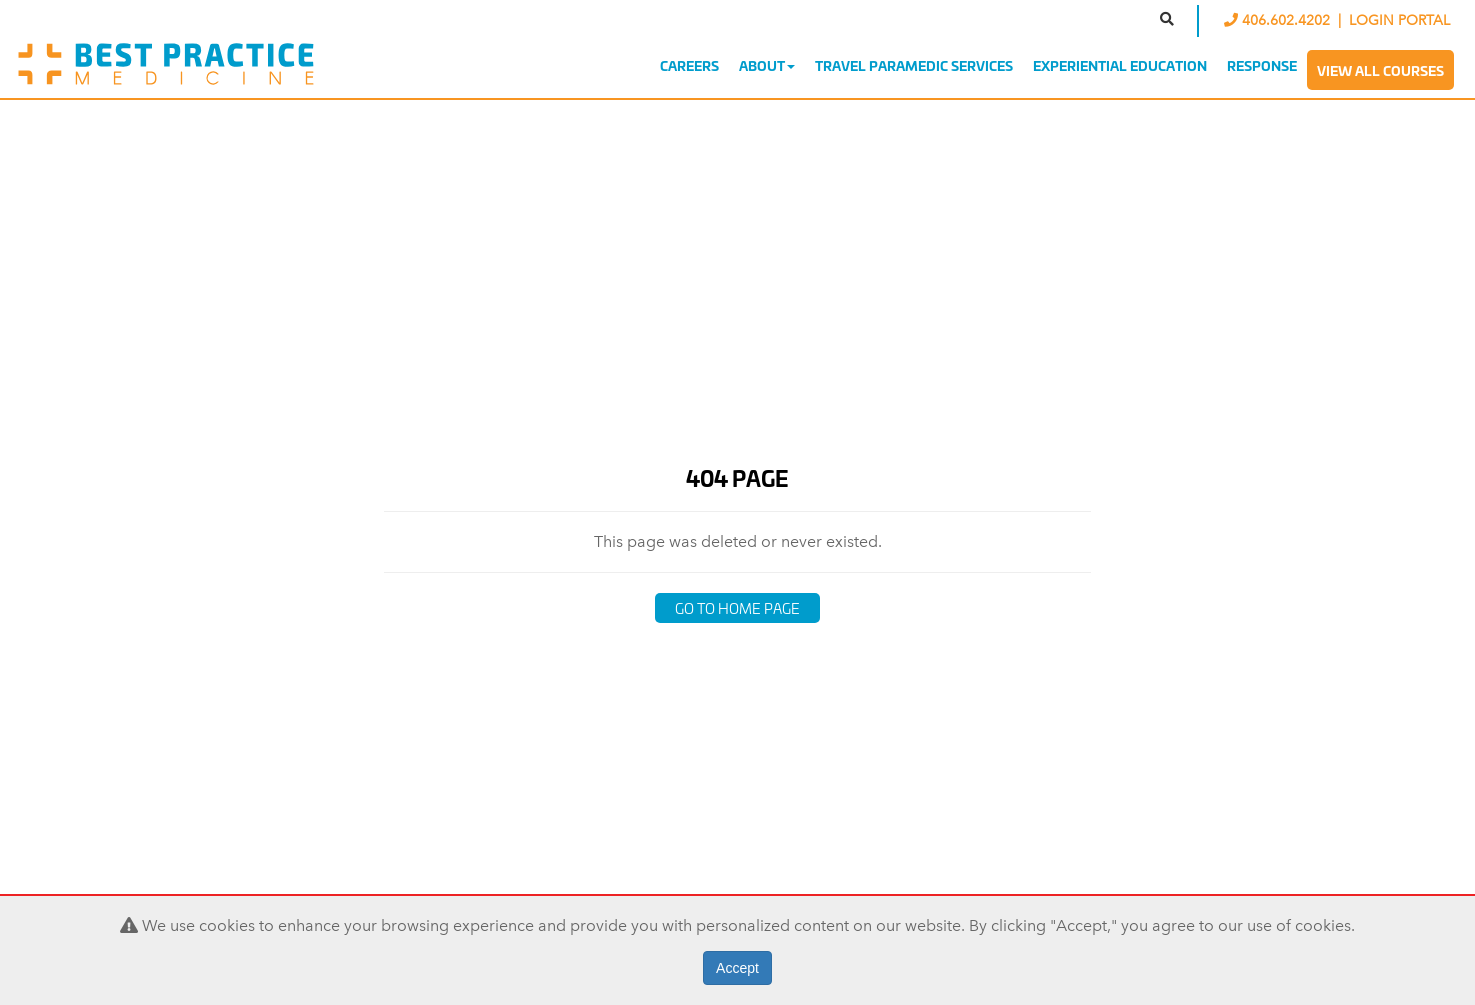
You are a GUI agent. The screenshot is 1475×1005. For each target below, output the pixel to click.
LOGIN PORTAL (1399, 20)
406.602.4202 (1279, 20)
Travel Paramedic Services (914, 65)
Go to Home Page (737, 607)
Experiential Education (1120, 65)
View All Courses (1380, 70)
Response (1262, 65)
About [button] (767, 65)
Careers (689, 65)
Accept (737, 968)
